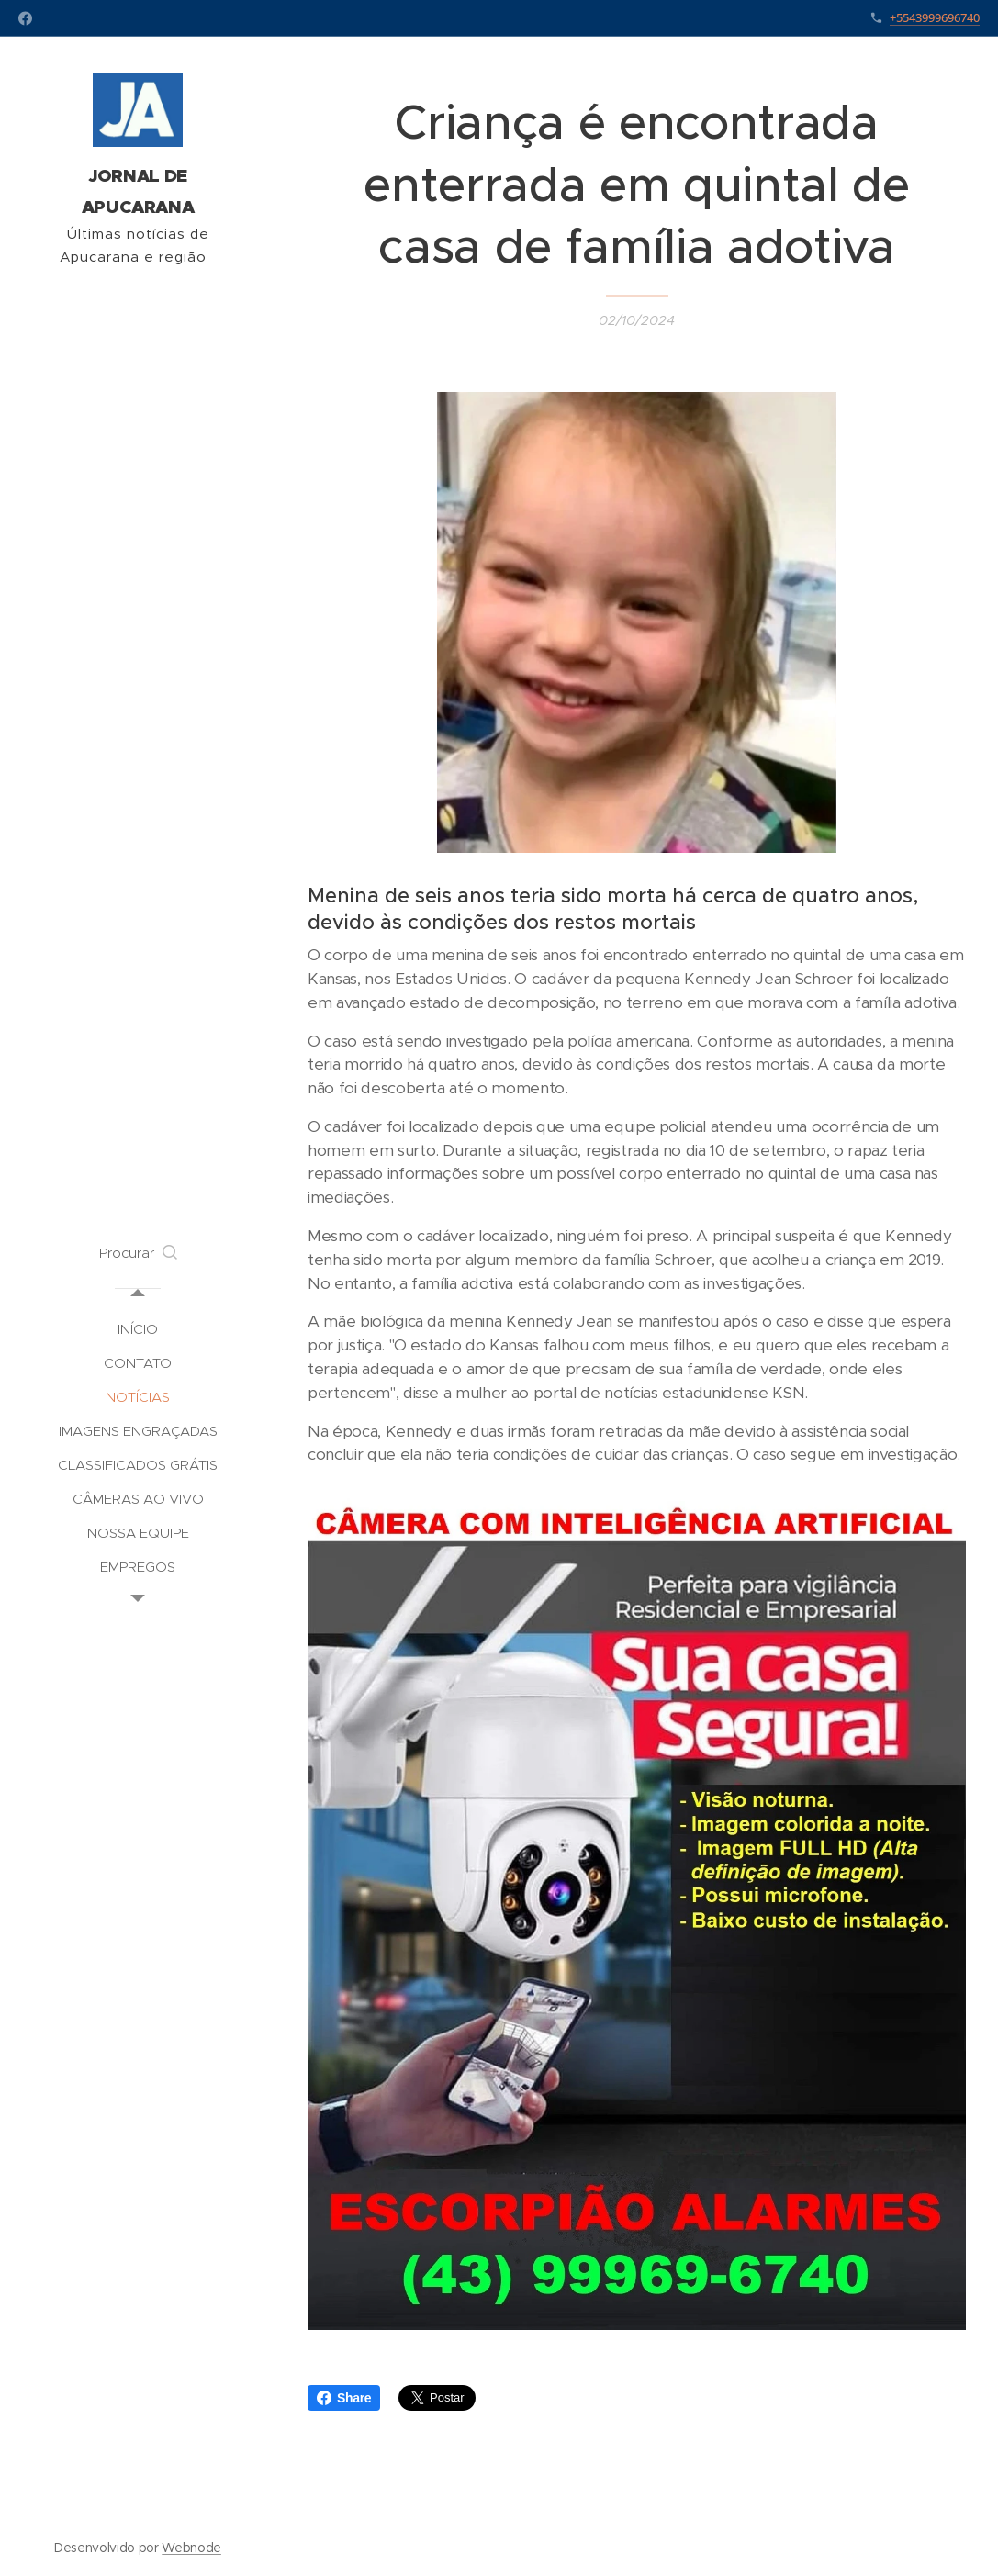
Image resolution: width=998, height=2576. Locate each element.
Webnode (191, 2547)
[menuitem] (138, 1328)
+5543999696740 (935, 17)
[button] (138, 1253)
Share (344, 2398)
